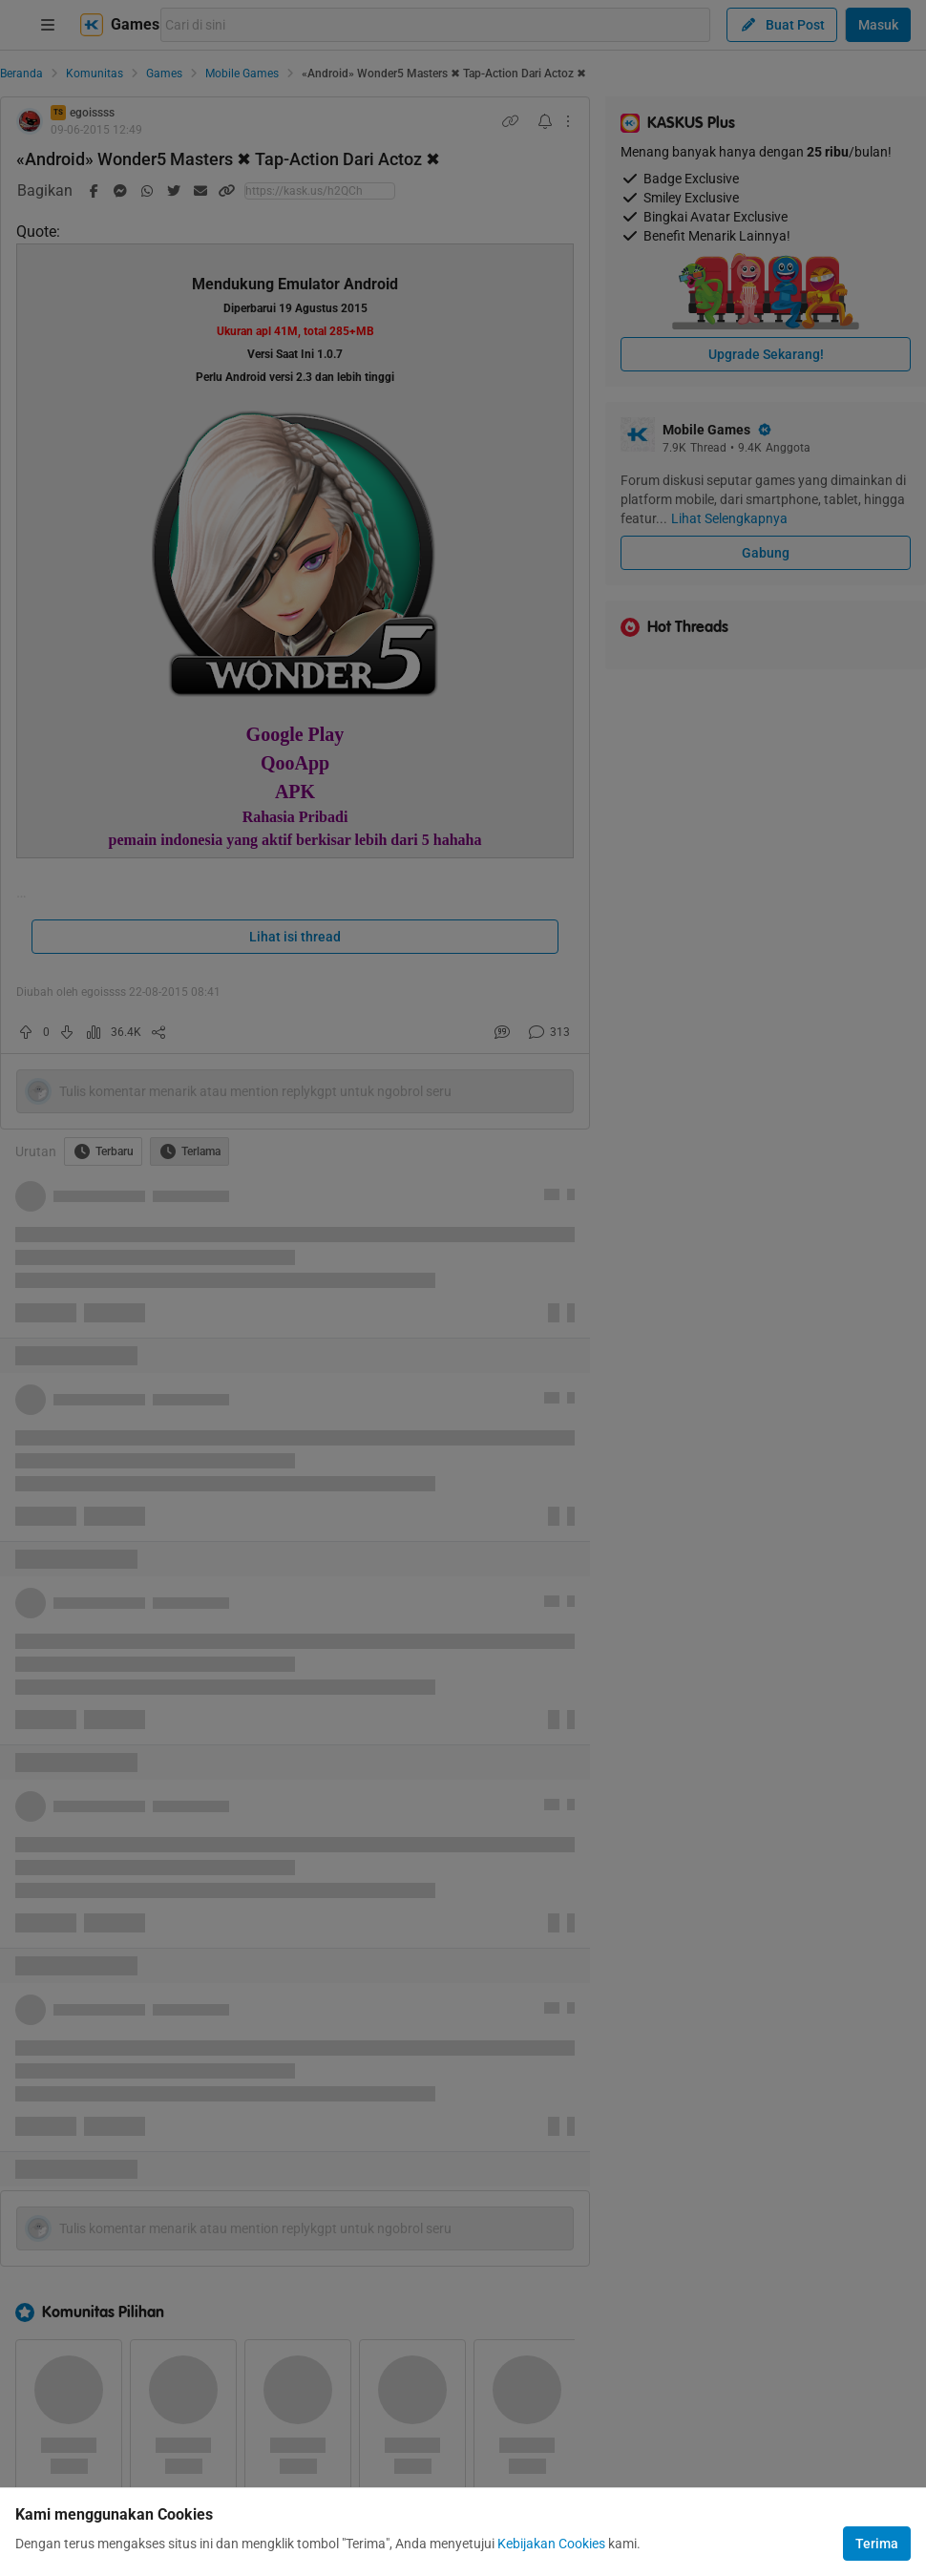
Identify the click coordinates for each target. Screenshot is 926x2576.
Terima (876, 2543)
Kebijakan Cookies (551, 2543)
